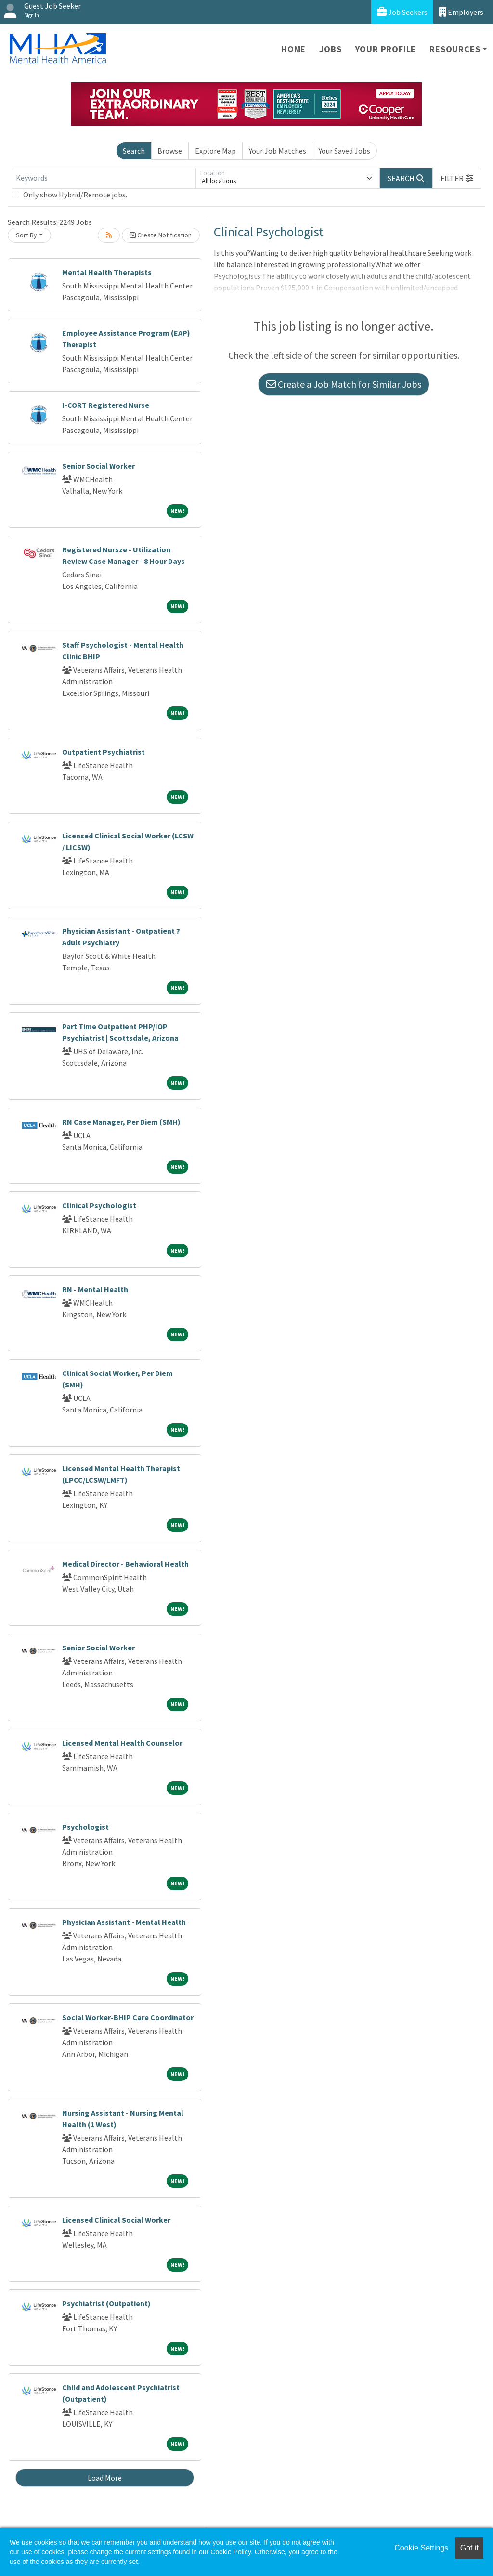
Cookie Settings (421, 2548)
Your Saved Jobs (344, 151)
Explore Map (215, 151)
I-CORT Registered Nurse (105, 405)
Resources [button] (454, 48)
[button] (456, 178)
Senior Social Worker (98, 466)
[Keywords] (103, 178)
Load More (105, 2478)
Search (134, 151)
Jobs (330, 48)
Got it (469, 2548)
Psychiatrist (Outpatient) (106, 2303)
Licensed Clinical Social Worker (116, 2219)
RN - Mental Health (95, 1289)
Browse (169, 151)
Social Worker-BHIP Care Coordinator (128, 2017)
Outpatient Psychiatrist (103, 752)
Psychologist (85, 1826)
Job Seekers (402, 12)
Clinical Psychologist (99, 1205)
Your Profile (385, 48)
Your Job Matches (277, 151)
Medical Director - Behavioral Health (125, 1564)
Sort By (26, 235)
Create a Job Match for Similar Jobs (343, 384)
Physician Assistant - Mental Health (124, 1922)
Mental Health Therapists (107, 272)
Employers (461, 12)
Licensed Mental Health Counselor (122, 1743)
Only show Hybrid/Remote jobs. (75, 194)
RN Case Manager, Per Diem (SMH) (121, 1121)
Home (293, 48)
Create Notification (161, 235)
